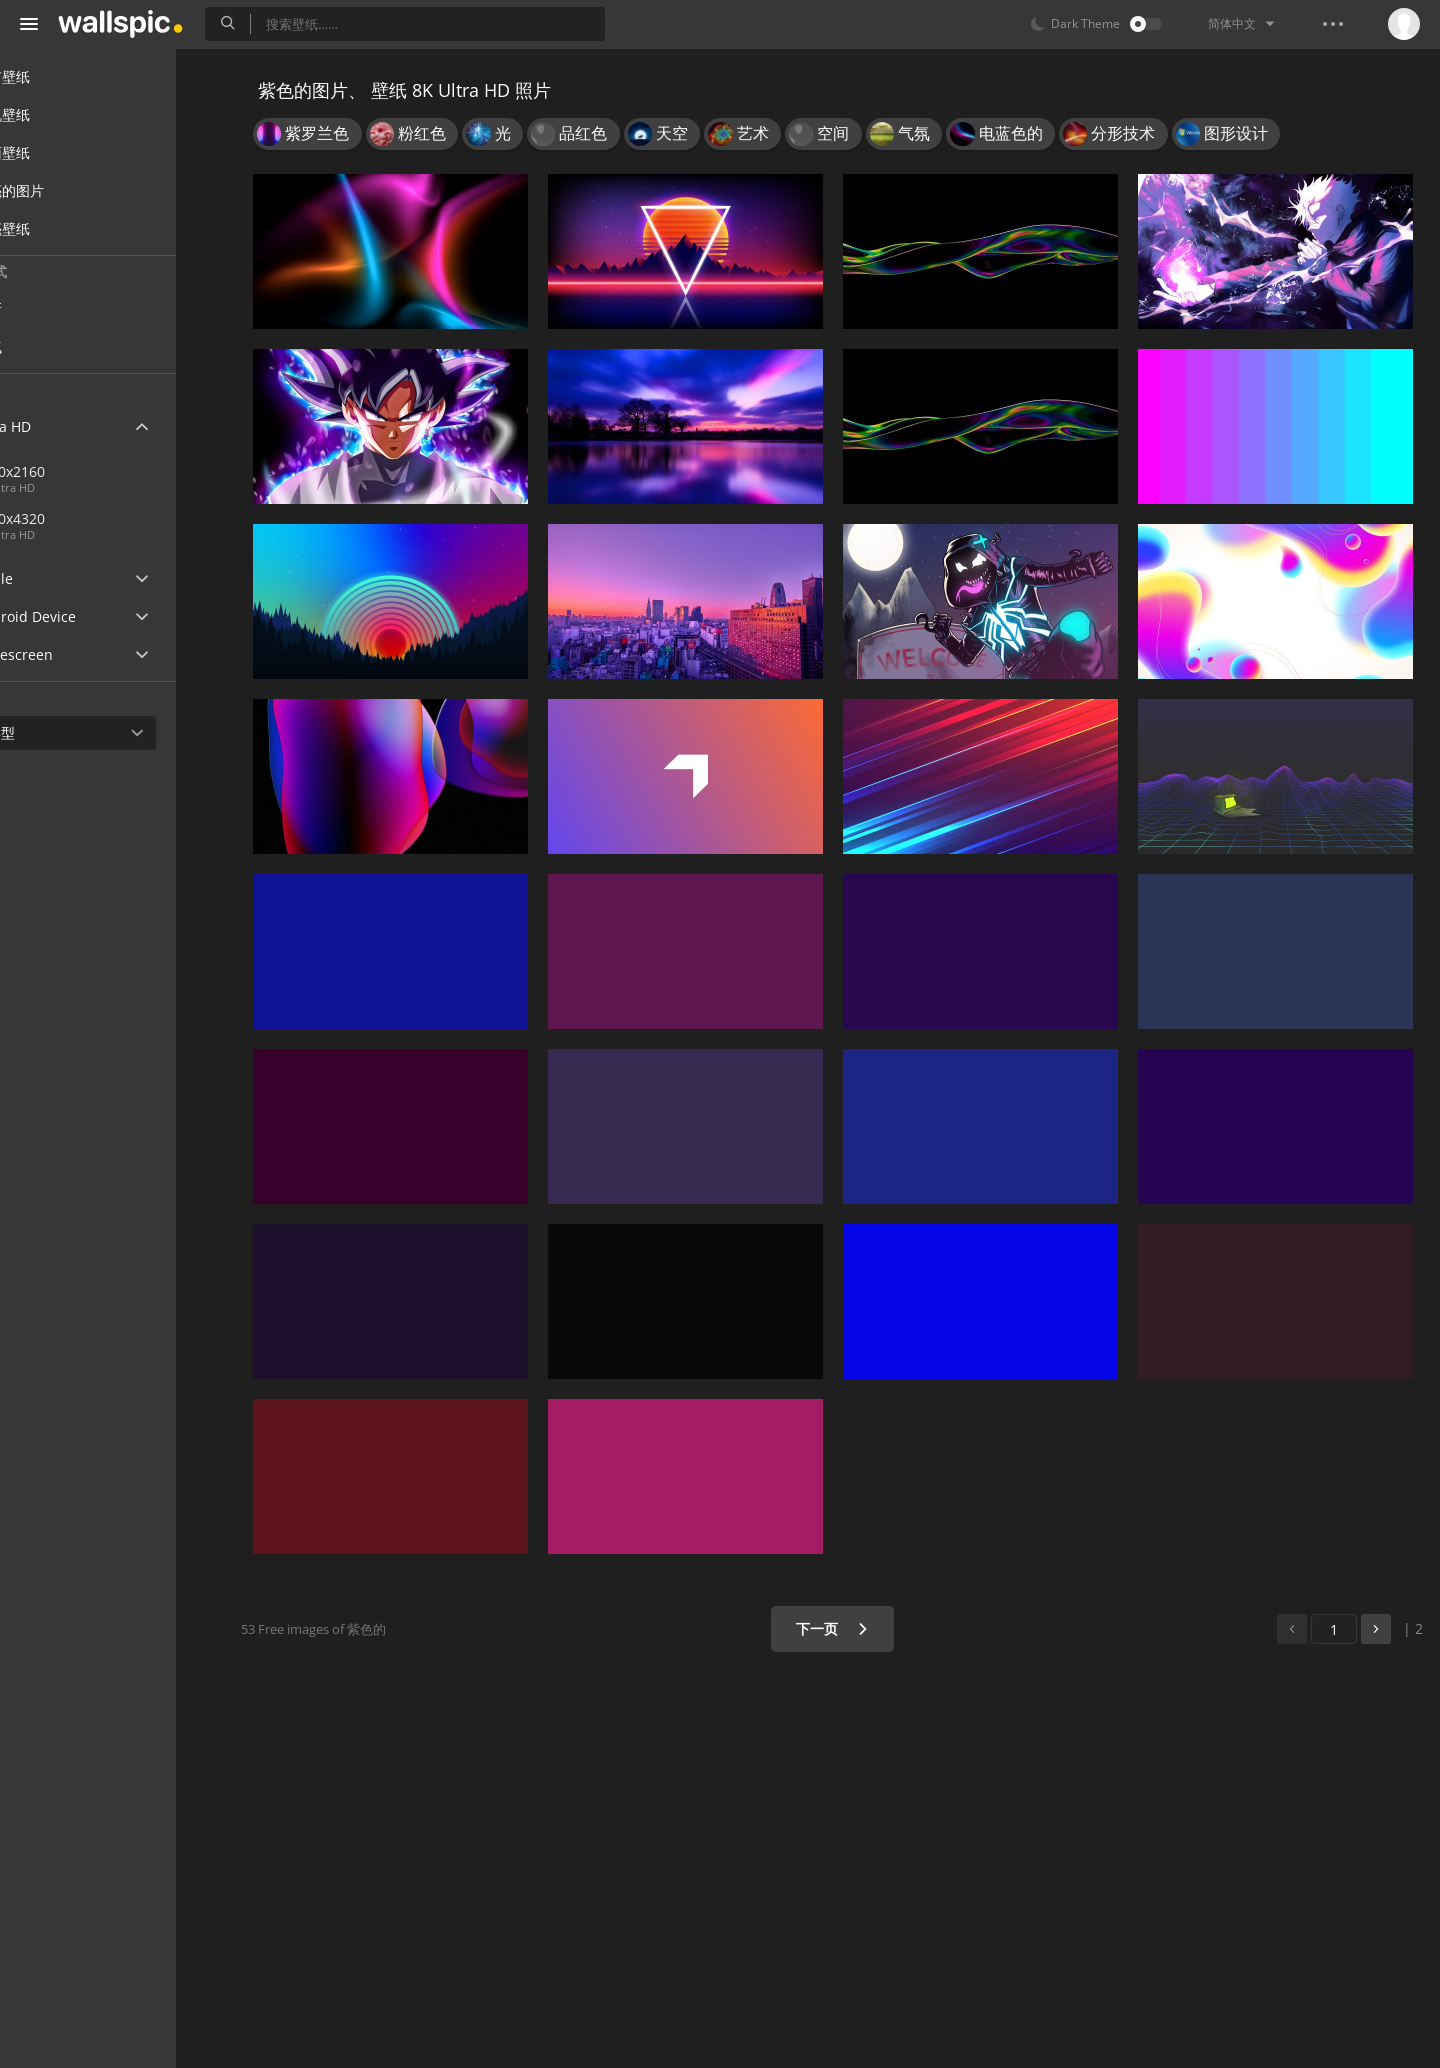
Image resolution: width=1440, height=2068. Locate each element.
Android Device (85, 617)
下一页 (844, 1628)
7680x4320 (149, 518)
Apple (53, 578)
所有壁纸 (62, 76)
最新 (62, 308)
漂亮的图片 (69, 190)
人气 (62, 346)
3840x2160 (83, 471)
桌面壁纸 (62, 152)
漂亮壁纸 (62, 228)
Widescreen (73, 654)
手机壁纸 (62, 114)
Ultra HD (62, 426)
